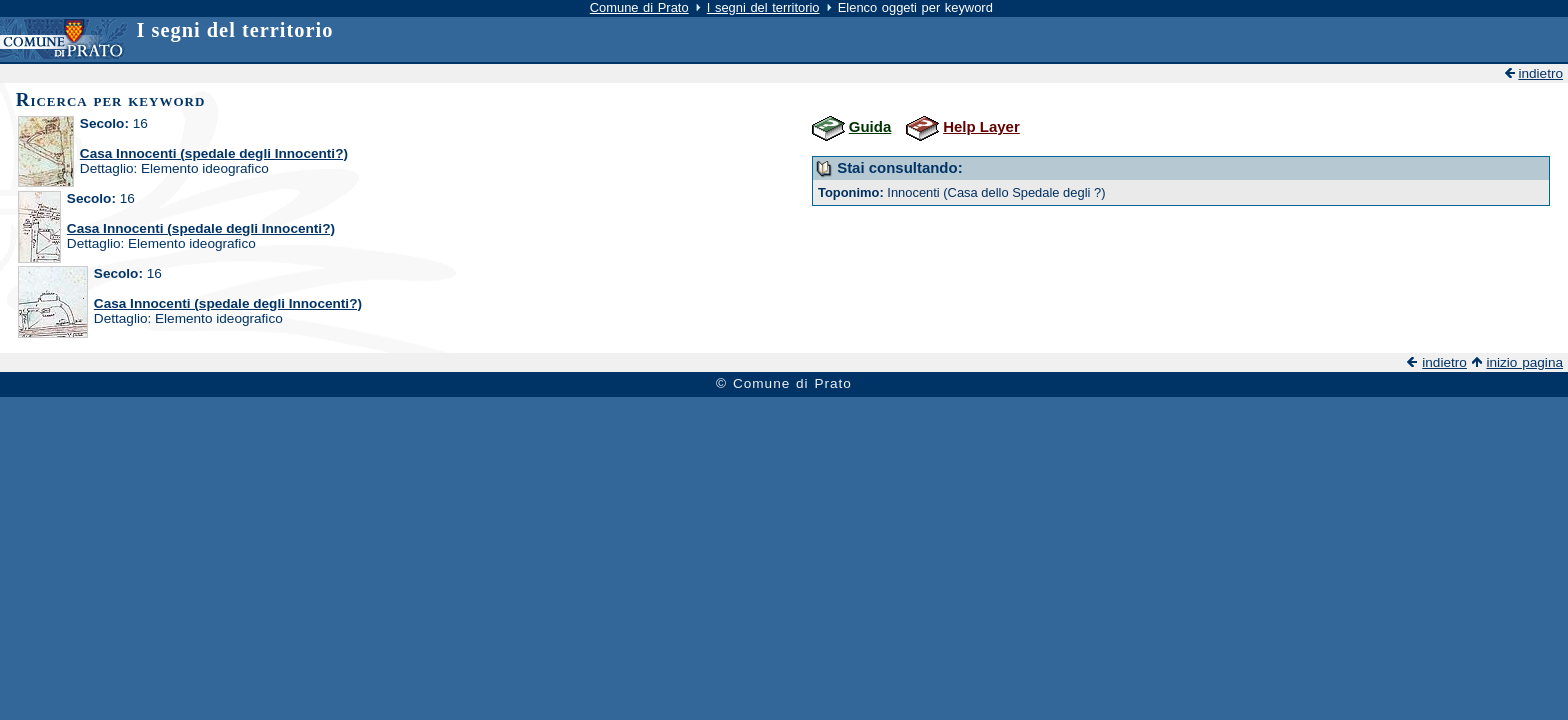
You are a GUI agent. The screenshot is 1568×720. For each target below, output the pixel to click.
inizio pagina (1524, 362)
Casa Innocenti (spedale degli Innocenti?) (214, 153)
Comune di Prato (639, 7)
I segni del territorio (763, 7)
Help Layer (981, 126)
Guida (870, 126)
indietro (1540, 73)
